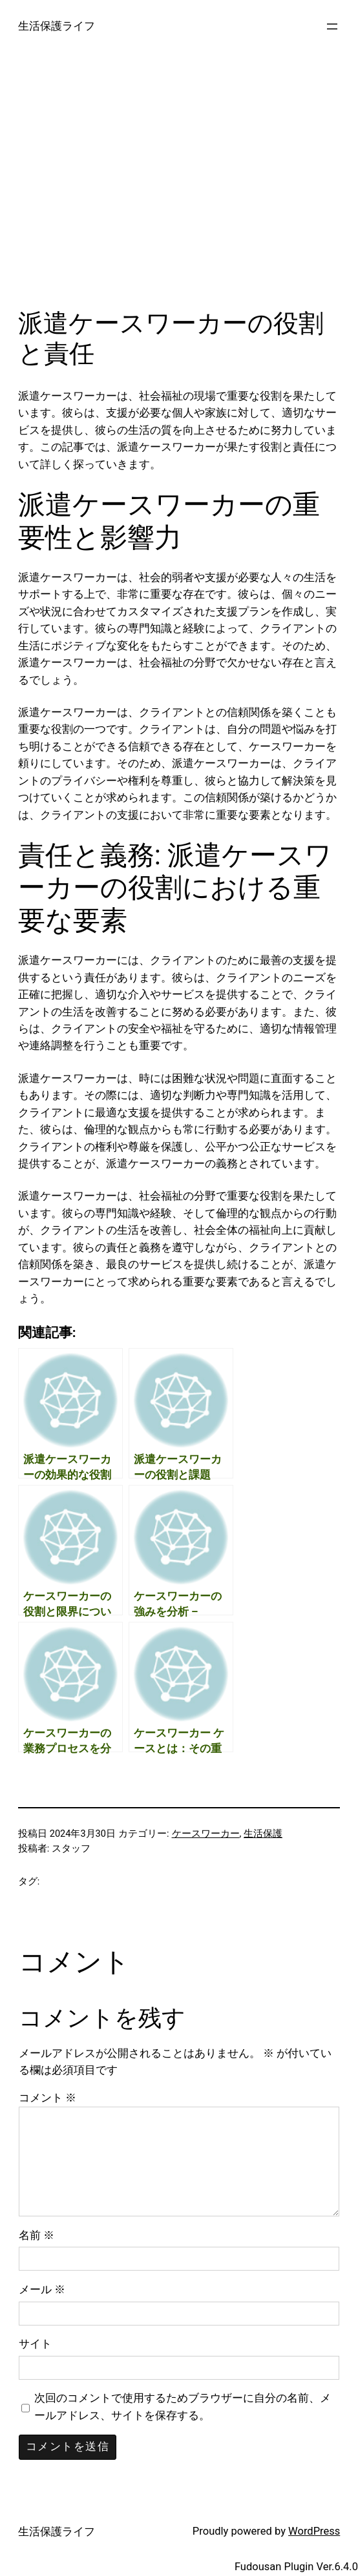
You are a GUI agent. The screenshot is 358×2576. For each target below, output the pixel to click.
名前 (36, 2235)
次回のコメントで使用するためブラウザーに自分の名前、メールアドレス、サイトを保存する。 (182, 2406)
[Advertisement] (179, 189)
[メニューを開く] (332, 26)
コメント (47, 2098)
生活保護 (263, 1833)
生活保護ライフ (56, 26)
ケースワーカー (206, 1833)
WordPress (314, 2531)
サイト (35, 2344)
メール (42, 2290)
